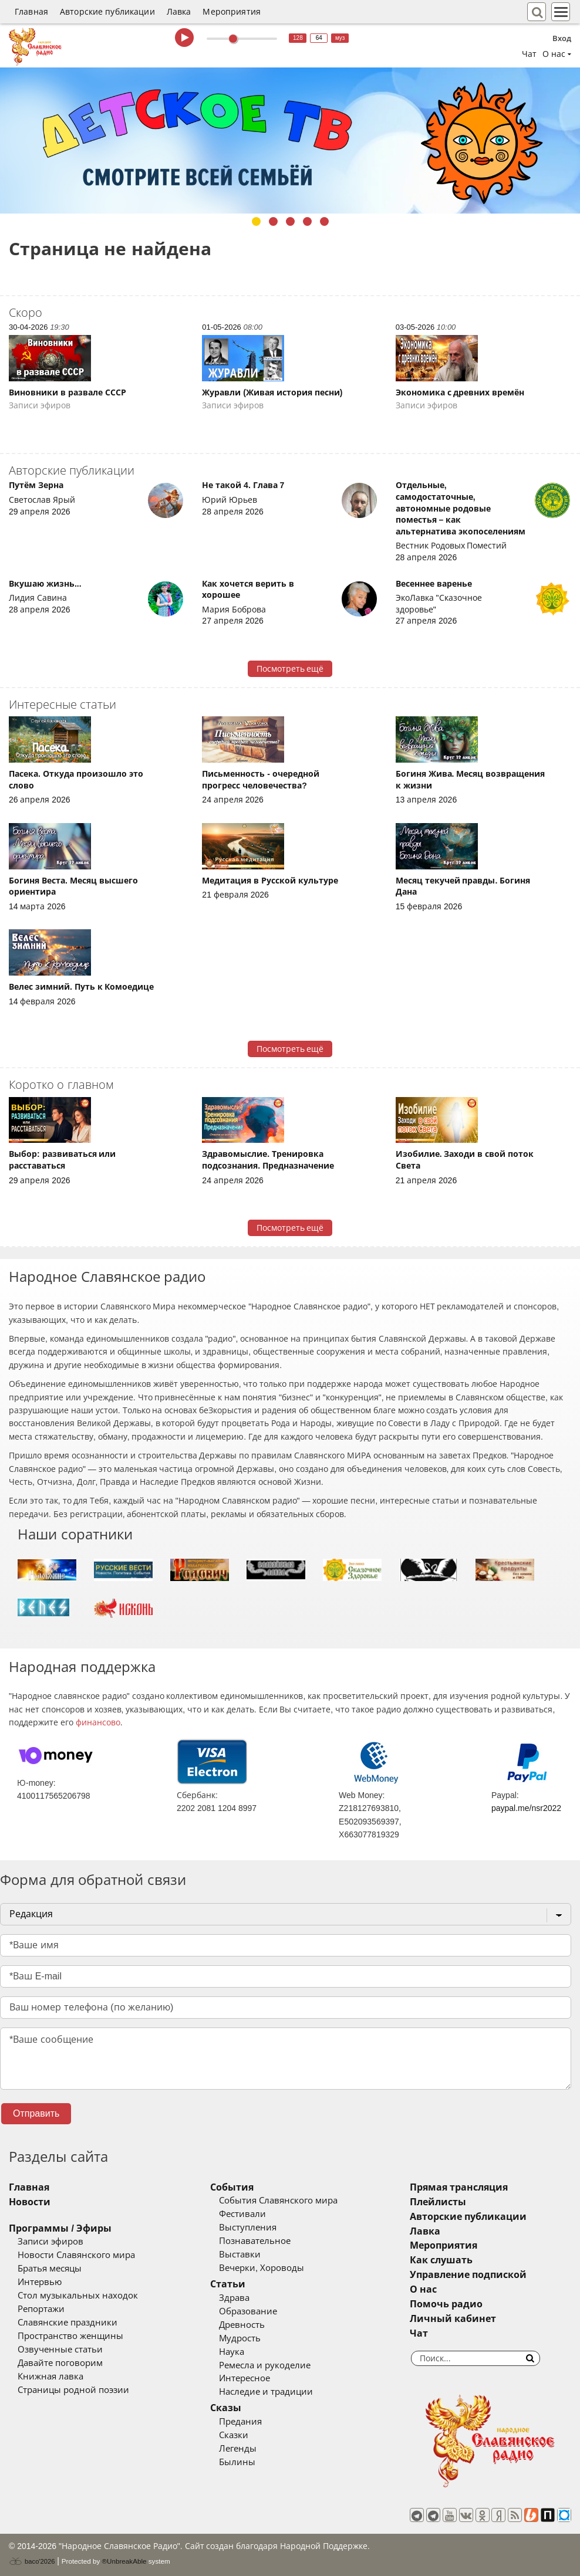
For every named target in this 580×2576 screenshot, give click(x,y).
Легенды (238, 2448)
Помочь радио (446, 2304)
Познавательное (255, 2241)
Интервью (40, 2282)
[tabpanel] (290, 140)
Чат (529, 54)
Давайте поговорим (60, 2363)
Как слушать (441, 2260)
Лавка (179, 11)
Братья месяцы (50, 2268)
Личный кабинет (453, 2319)
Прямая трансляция (459, 2187)
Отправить (36, 2113)
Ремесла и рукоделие (265, 2365)
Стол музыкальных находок (78, 2295)
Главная (31, 11)
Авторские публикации (107, 11)
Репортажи (41, 2309)
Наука (231, 2352)
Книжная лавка (50, 2376)
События (232, 2187)
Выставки (240, 2254)
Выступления (247, 2227)
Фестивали (242, 2214)
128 (298, 38)
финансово (98, 1722)
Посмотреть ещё (290, 668)
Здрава (234, 2298)
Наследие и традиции (266, 2391)
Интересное (244, 2378)
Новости (29, 2202)
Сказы (225, 2408)
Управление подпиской (468, 2275)
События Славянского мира (278, 2200)
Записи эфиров (50, 2241)
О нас (423, 2289)
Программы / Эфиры (60, 2228)
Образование (248, 2311)
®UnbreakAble (124, 2561)
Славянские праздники (67, 2322)
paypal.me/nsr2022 (526, 1808)
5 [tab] (324, 221)
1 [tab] (256, 221)
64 (319, 38)
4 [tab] (307, 221)
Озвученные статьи (60, 2349)
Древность (242, 2325)
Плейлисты (438, 2202)
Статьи (227, 2284)
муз (340, 38)
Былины (237, 2462)
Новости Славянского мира (76, 2255)
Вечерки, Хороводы (261, 2268)
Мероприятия (232, 11)
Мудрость (240, 2338)
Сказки (233, 2435)
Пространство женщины (70, 2336)
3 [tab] (290, 221)
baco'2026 (32, 2561)
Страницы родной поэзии (73, 2390)
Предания (240, 2421)
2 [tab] (273, 221)
